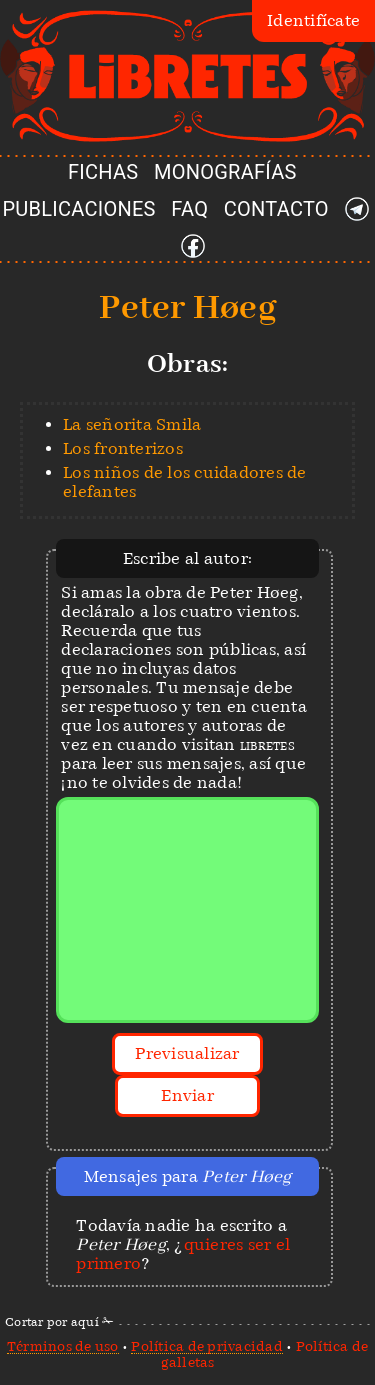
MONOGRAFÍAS (225, 172)
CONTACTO (276, 209)
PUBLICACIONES (79, 209)
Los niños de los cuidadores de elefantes (185, 482)
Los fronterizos (123, 448)
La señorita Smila (132, 424)
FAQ (189, 209)
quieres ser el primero (183, 1254)
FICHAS (103, 172)
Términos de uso (63, 1346)
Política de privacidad (207, 1346)
